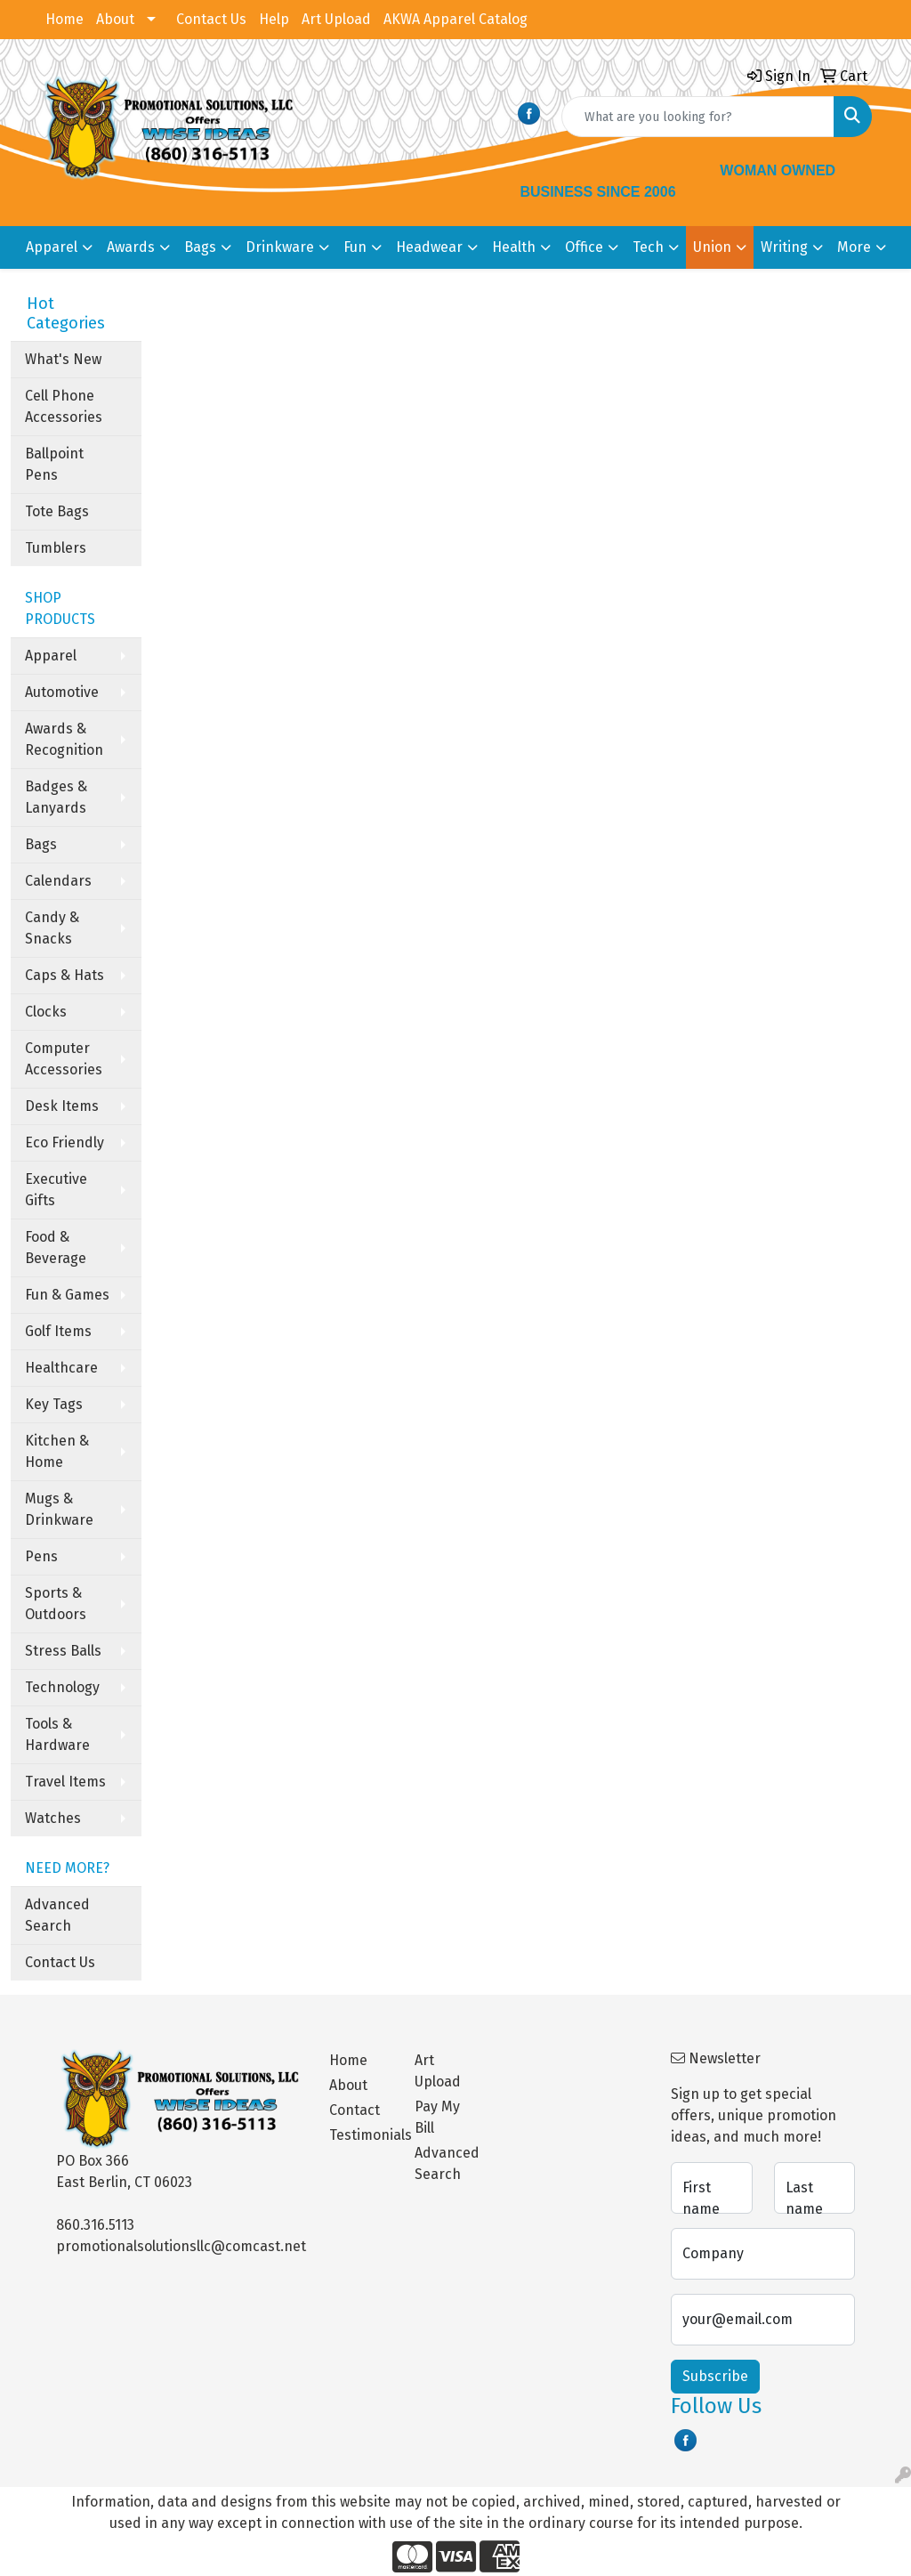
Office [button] (584, 247)
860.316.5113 (95, 2224)
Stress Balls (63, 1650)
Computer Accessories (63, 1059)
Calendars (58, 880)
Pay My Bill (437, 2117)
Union (712, 247)
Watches (53, 1818)
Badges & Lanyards (56, 797)
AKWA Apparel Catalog (455, 19)
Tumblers (55, 547)
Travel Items (65, 1781)
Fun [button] (355, 247)
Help (274, 19)
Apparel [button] (51, 247)
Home (64, 19)
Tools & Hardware (57, 1734)
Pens (41, 1556)
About (115, 19)
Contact (354, 2110)
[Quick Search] (697, 116)
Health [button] (514, 247)
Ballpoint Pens (54, 464)
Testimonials (361, 2134)
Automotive (62, 692)
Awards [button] (131, 247)
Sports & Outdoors (55, 1603)
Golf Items (58, 1331)
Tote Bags (57, 511)
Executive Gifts (56, 1190)
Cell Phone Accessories (63, 406)
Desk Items (62, 1106)
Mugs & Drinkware (59, 1509)
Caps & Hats (64, 975)
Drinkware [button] (280, 247)
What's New (63, 359)
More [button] (854, 247)
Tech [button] (648, 247)
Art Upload (336, 19)
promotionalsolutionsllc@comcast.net (181, 2246)
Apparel (51, 655)
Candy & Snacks (52, 928)
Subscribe (715, 2376)
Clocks (46, 1011)
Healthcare (61, 1367)
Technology (62, 1687)
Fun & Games (67, 1294)
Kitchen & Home (57, 1451)
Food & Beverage (55, 1247)
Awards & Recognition (64, 739)
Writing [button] (784, 247)
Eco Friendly (64, 1142)
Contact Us (211, 19)
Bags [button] (200, 247)
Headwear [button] (429, 247)
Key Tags (54, 1404)
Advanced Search (57, 1915)
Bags (41, 844)
